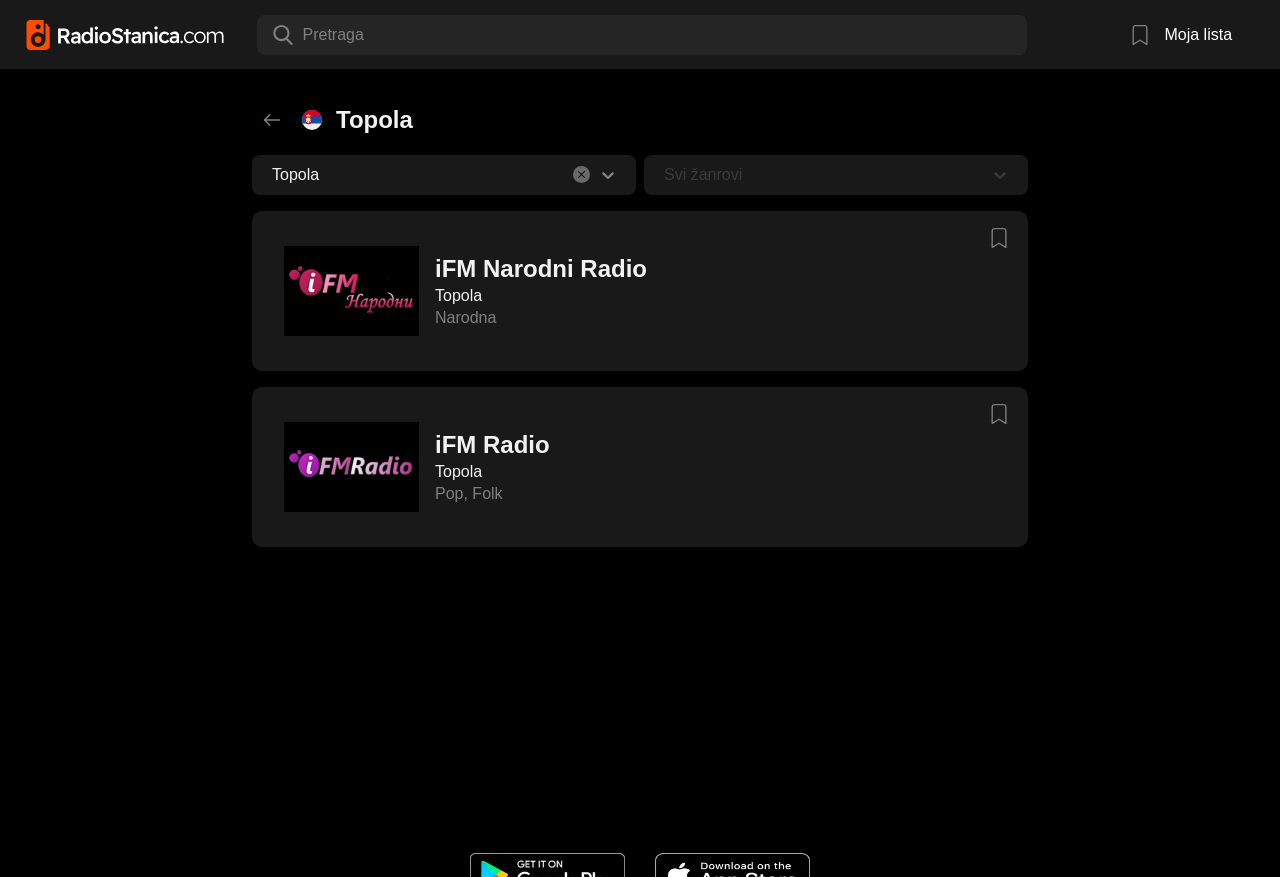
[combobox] (305, 35)
